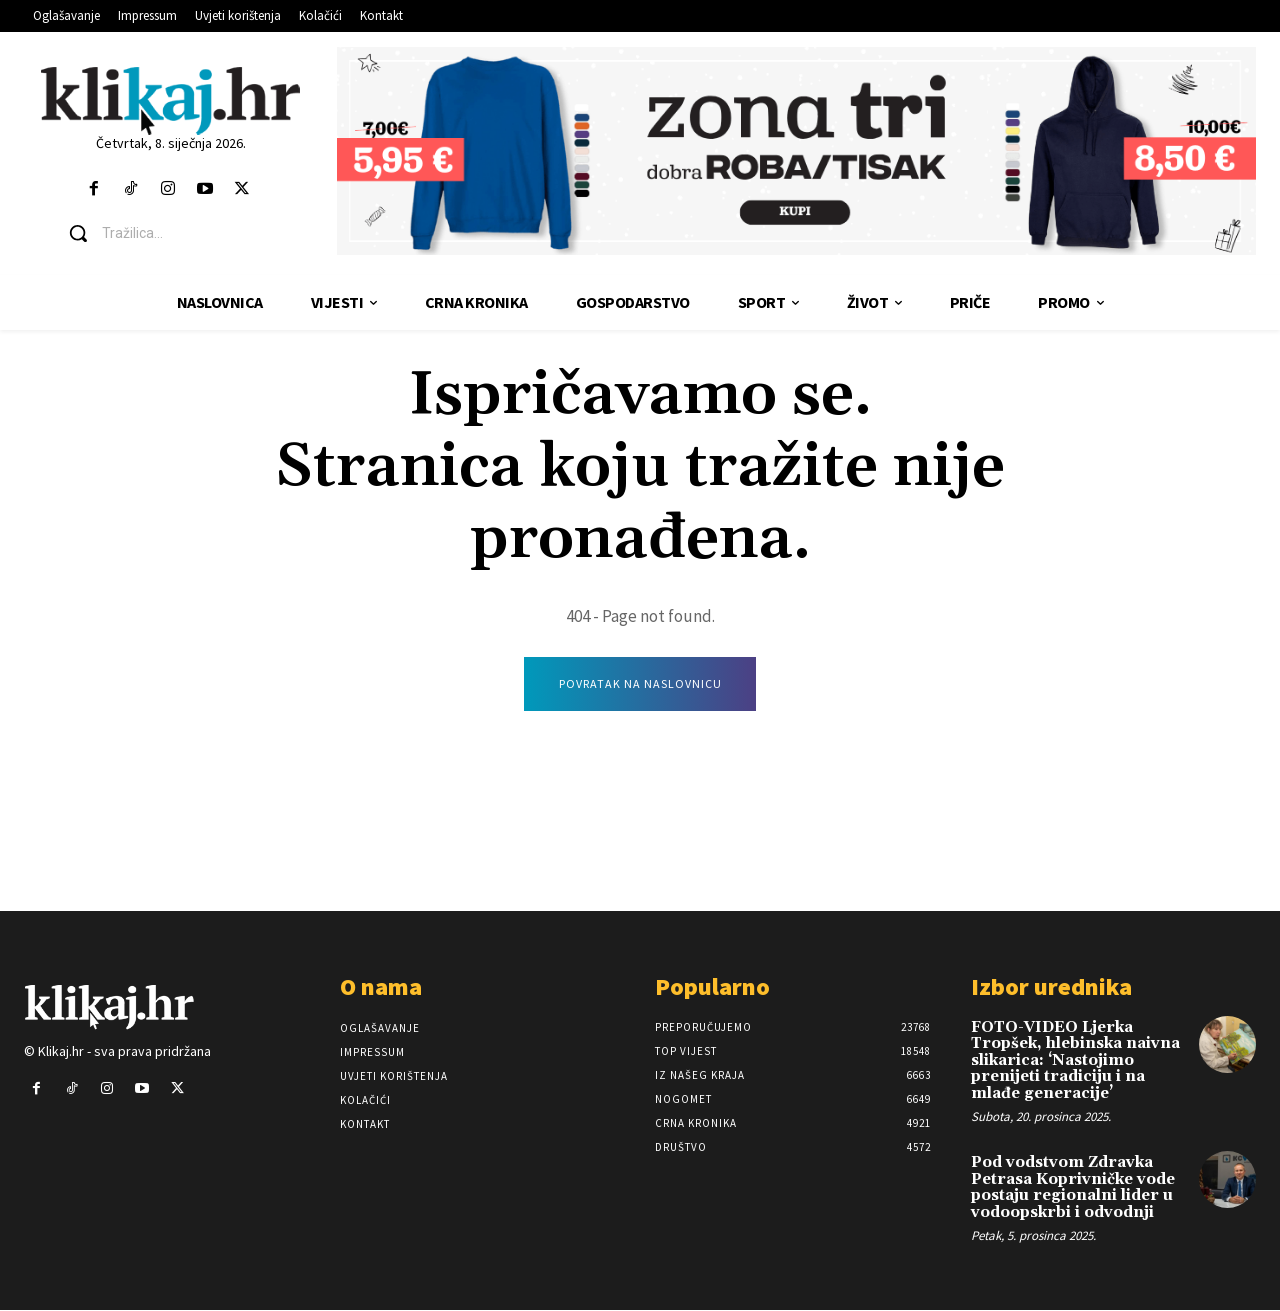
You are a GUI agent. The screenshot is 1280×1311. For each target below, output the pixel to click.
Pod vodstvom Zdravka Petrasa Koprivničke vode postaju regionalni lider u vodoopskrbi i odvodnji (1073, 1188)
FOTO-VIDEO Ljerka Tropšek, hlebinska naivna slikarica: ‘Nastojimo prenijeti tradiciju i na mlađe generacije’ (1075, 1061)
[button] (185, 233)
